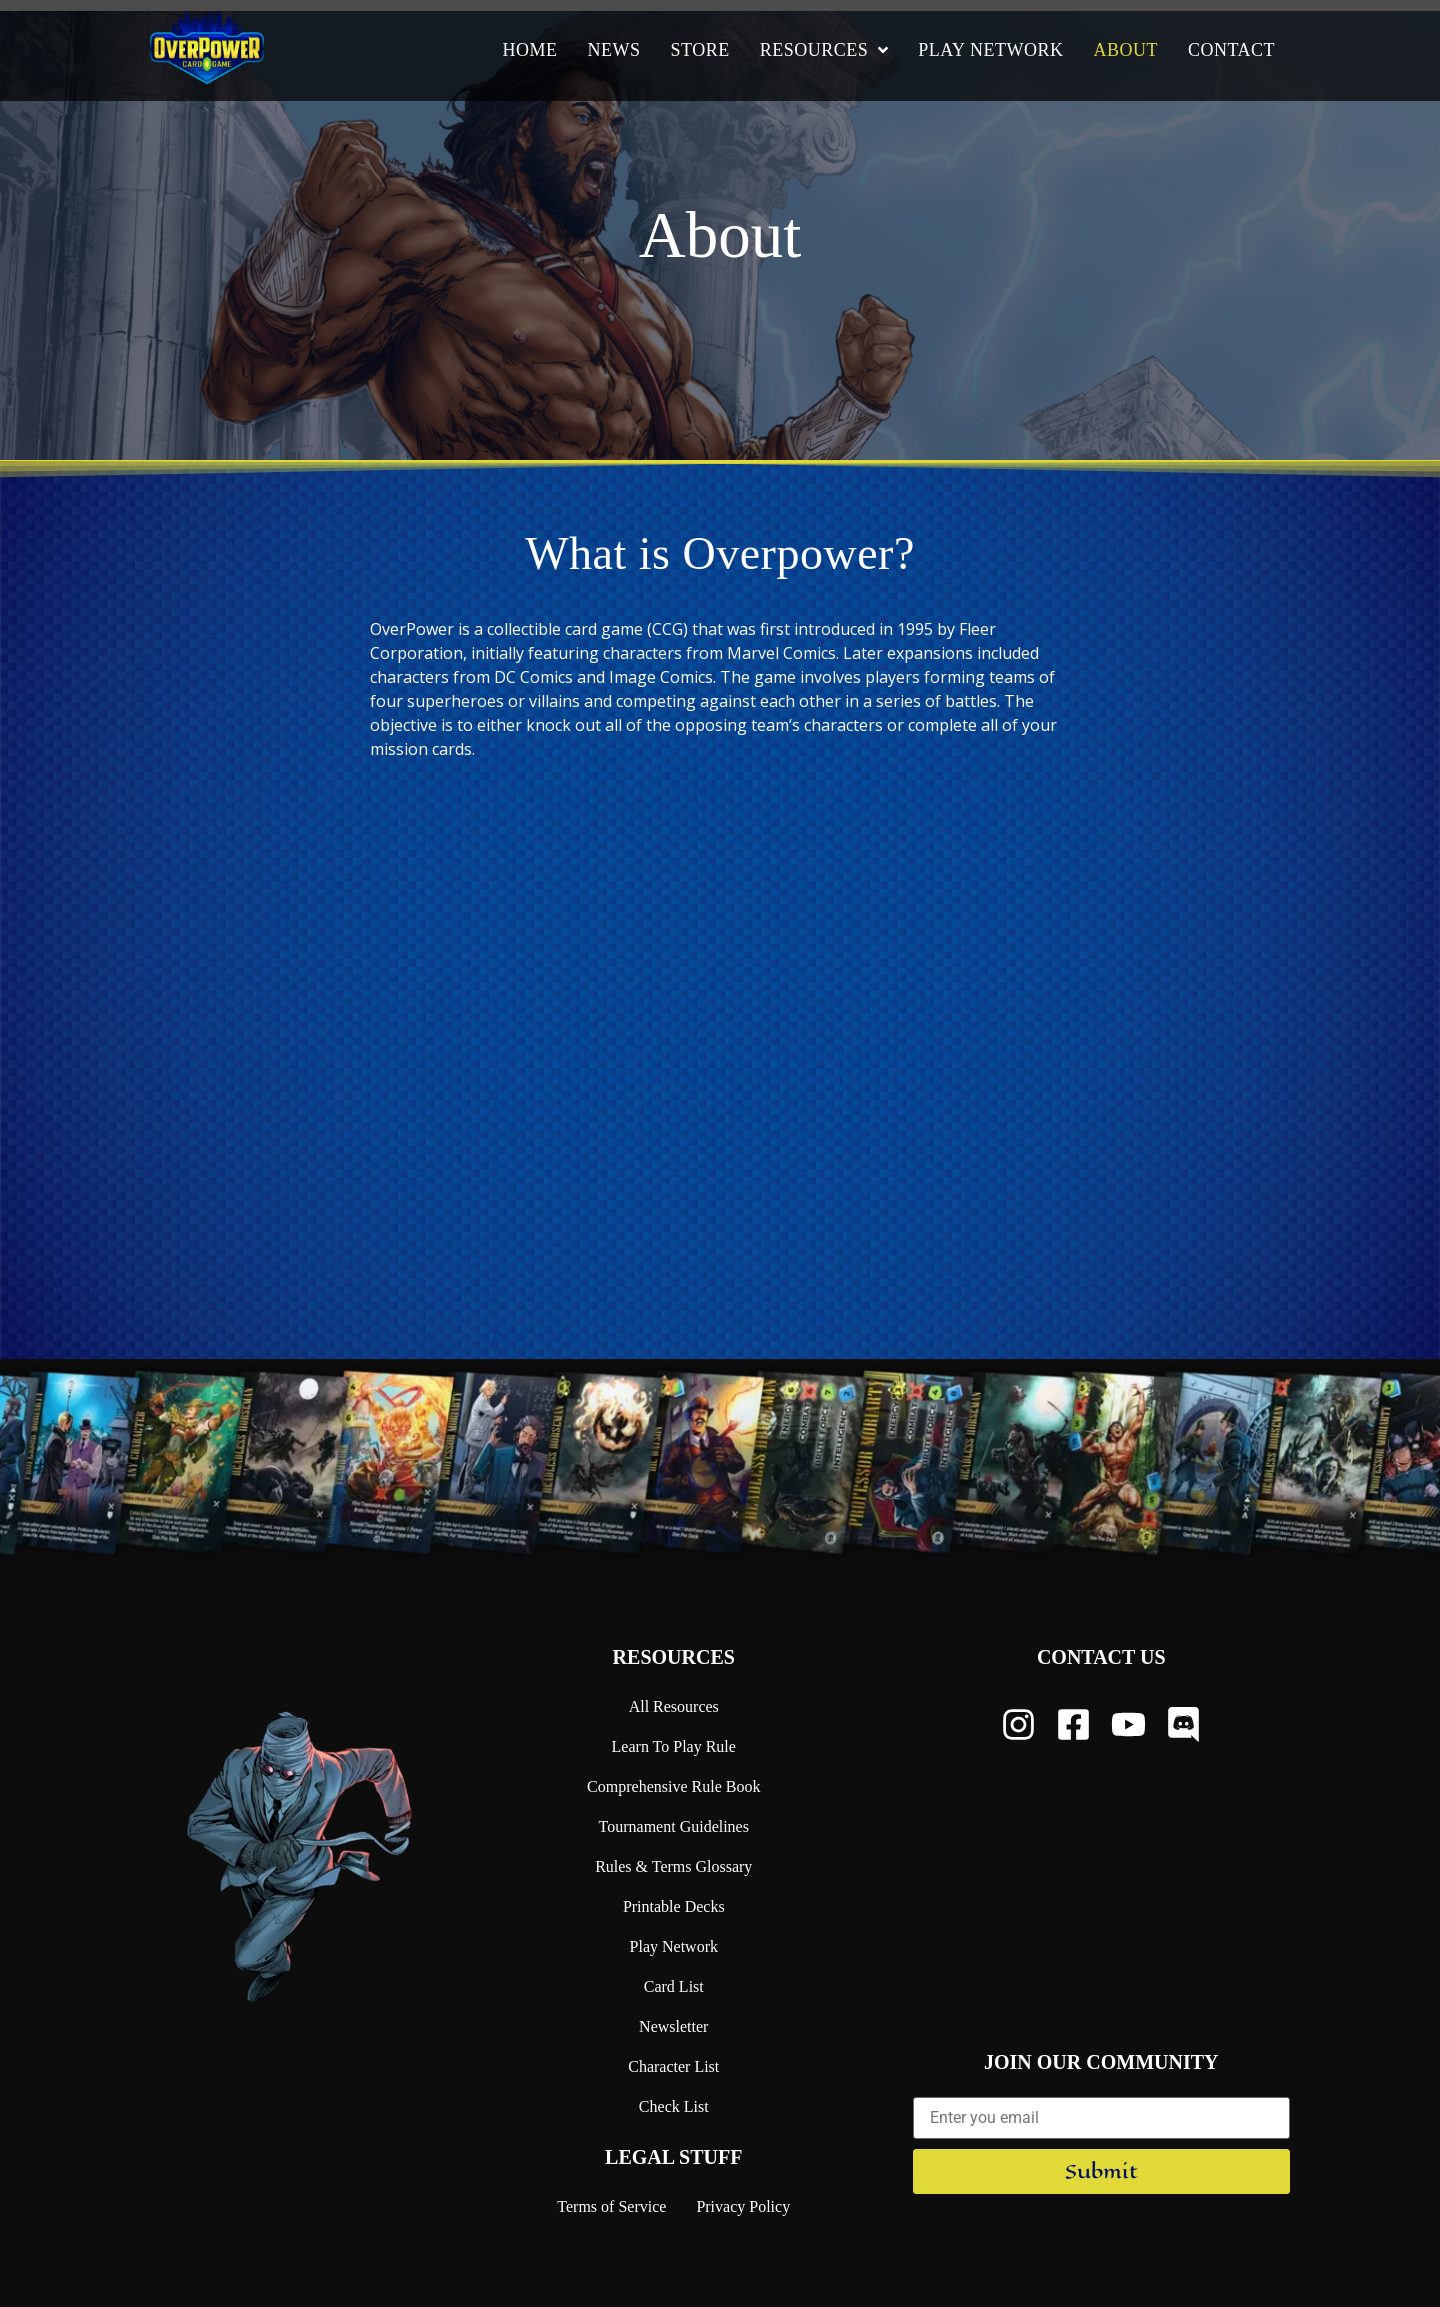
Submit (1101, 2171)
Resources (674, 1657)
